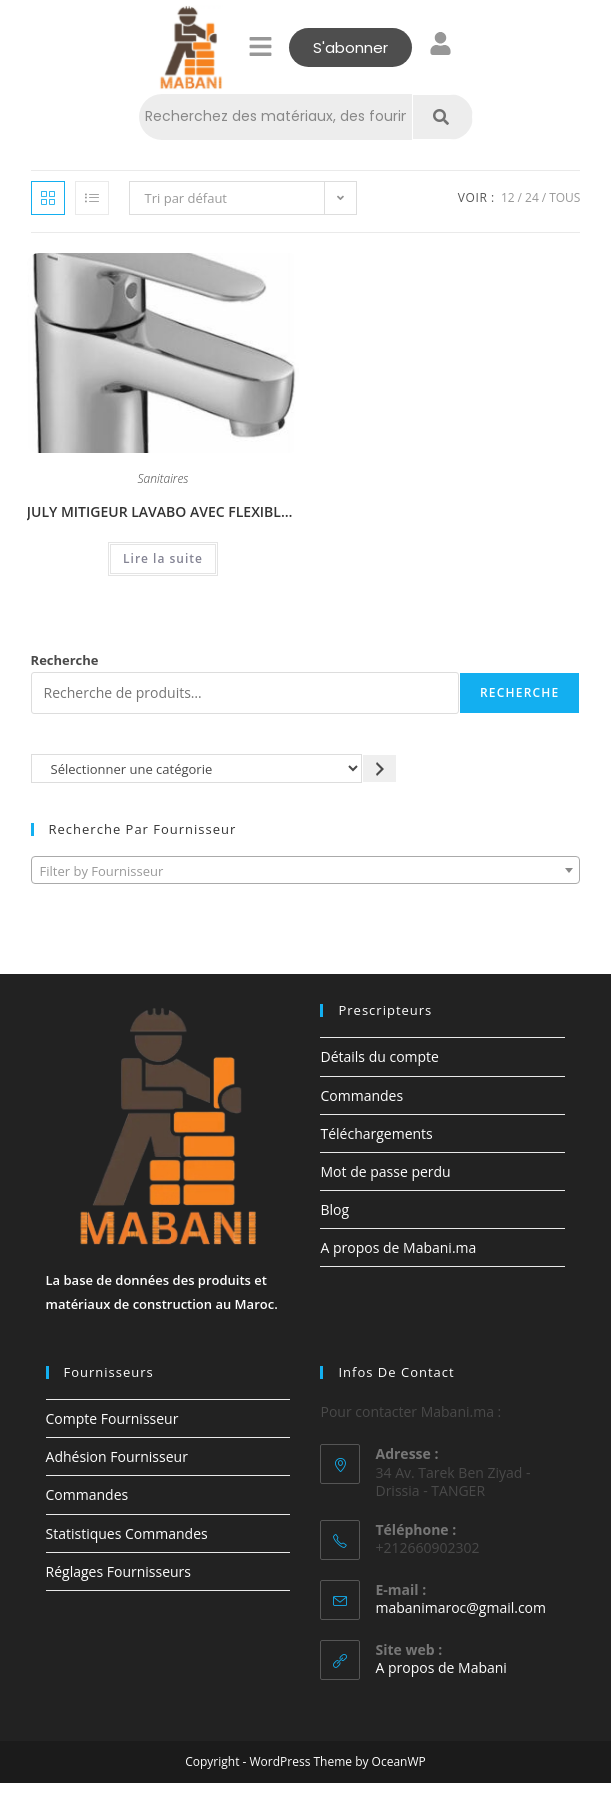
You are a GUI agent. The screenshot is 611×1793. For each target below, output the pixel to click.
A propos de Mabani (440, 1667)
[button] (260, 47)
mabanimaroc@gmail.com (460, 1607)
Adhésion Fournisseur (117, 1456)
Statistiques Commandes (127, 1533)
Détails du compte (379, 1056)
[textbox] (306, 871)
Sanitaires (163, 480)
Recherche (65, 660)
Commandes (361, 1095)
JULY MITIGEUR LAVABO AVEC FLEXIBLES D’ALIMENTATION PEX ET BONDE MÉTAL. (163, 511)
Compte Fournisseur (112, 1418)
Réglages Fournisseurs (118, 1571)
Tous (564, 197)
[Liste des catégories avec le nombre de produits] (197, 768)
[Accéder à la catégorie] (379, 768)
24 (532, 197)
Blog (334, 1209)
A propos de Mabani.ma (398, 1247)
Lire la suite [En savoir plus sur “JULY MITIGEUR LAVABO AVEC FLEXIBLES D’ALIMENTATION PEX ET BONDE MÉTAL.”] (163, 558)
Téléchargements (376, 1133)
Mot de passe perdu (385, 1171)
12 (508, 197)
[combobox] (306, 870)
